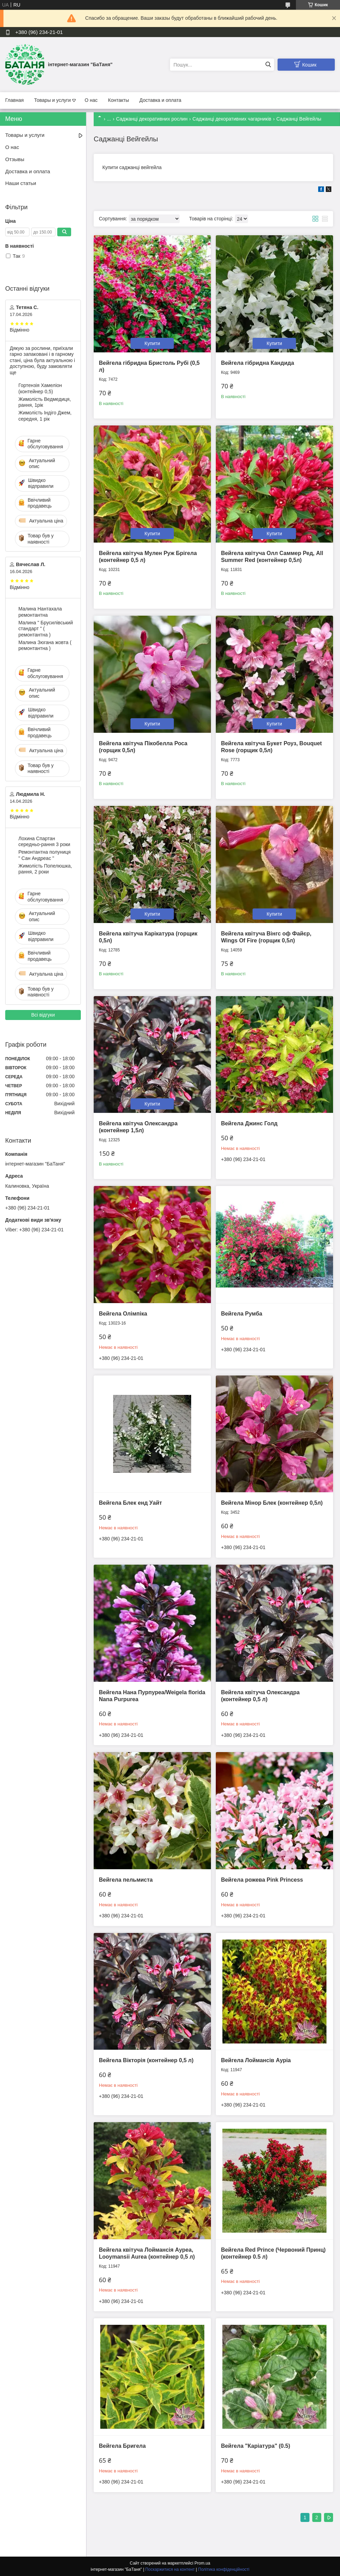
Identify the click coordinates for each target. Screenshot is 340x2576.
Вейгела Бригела (122, 2446)
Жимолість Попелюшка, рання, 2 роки (45, 869)
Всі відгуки (43, 1015)
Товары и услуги (52, 100)
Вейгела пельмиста (126, 1880)
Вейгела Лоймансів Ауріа (256, 2060)
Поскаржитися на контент (170, 2569)
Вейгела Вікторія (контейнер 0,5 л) (146, 2060)
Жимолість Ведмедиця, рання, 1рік (44, 402)
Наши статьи (20, 183)
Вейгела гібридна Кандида (257, 363)
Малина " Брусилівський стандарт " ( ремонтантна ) (45, 629)
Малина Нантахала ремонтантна (40, 612)
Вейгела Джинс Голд (249, 1123)
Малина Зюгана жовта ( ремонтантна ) (44, 645)
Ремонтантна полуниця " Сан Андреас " (44, 855)
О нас (91, 100)
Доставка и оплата (160, 100)
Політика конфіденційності (223, 2569)
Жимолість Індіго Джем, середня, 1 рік (44, 416)
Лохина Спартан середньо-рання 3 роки (44, 841)
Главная (14, 100)
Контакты (118, 100)
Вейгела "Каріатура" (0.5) (255, 2446)
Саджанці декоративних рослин (152, 119)
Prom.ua (202, 2563)
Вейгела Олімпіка (123, 1314)
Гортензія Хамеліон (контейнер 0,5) (40, 388)
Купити (152, 343)
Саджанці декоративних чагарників (232, 119)
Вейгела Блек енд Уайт (130, 1503)
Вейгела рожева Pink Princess (262, 1880)
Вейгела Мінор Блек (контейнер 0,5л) (272, 1503)
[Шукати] (268, 65)
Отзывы (14, 159)
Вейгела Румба (241, 1314)
